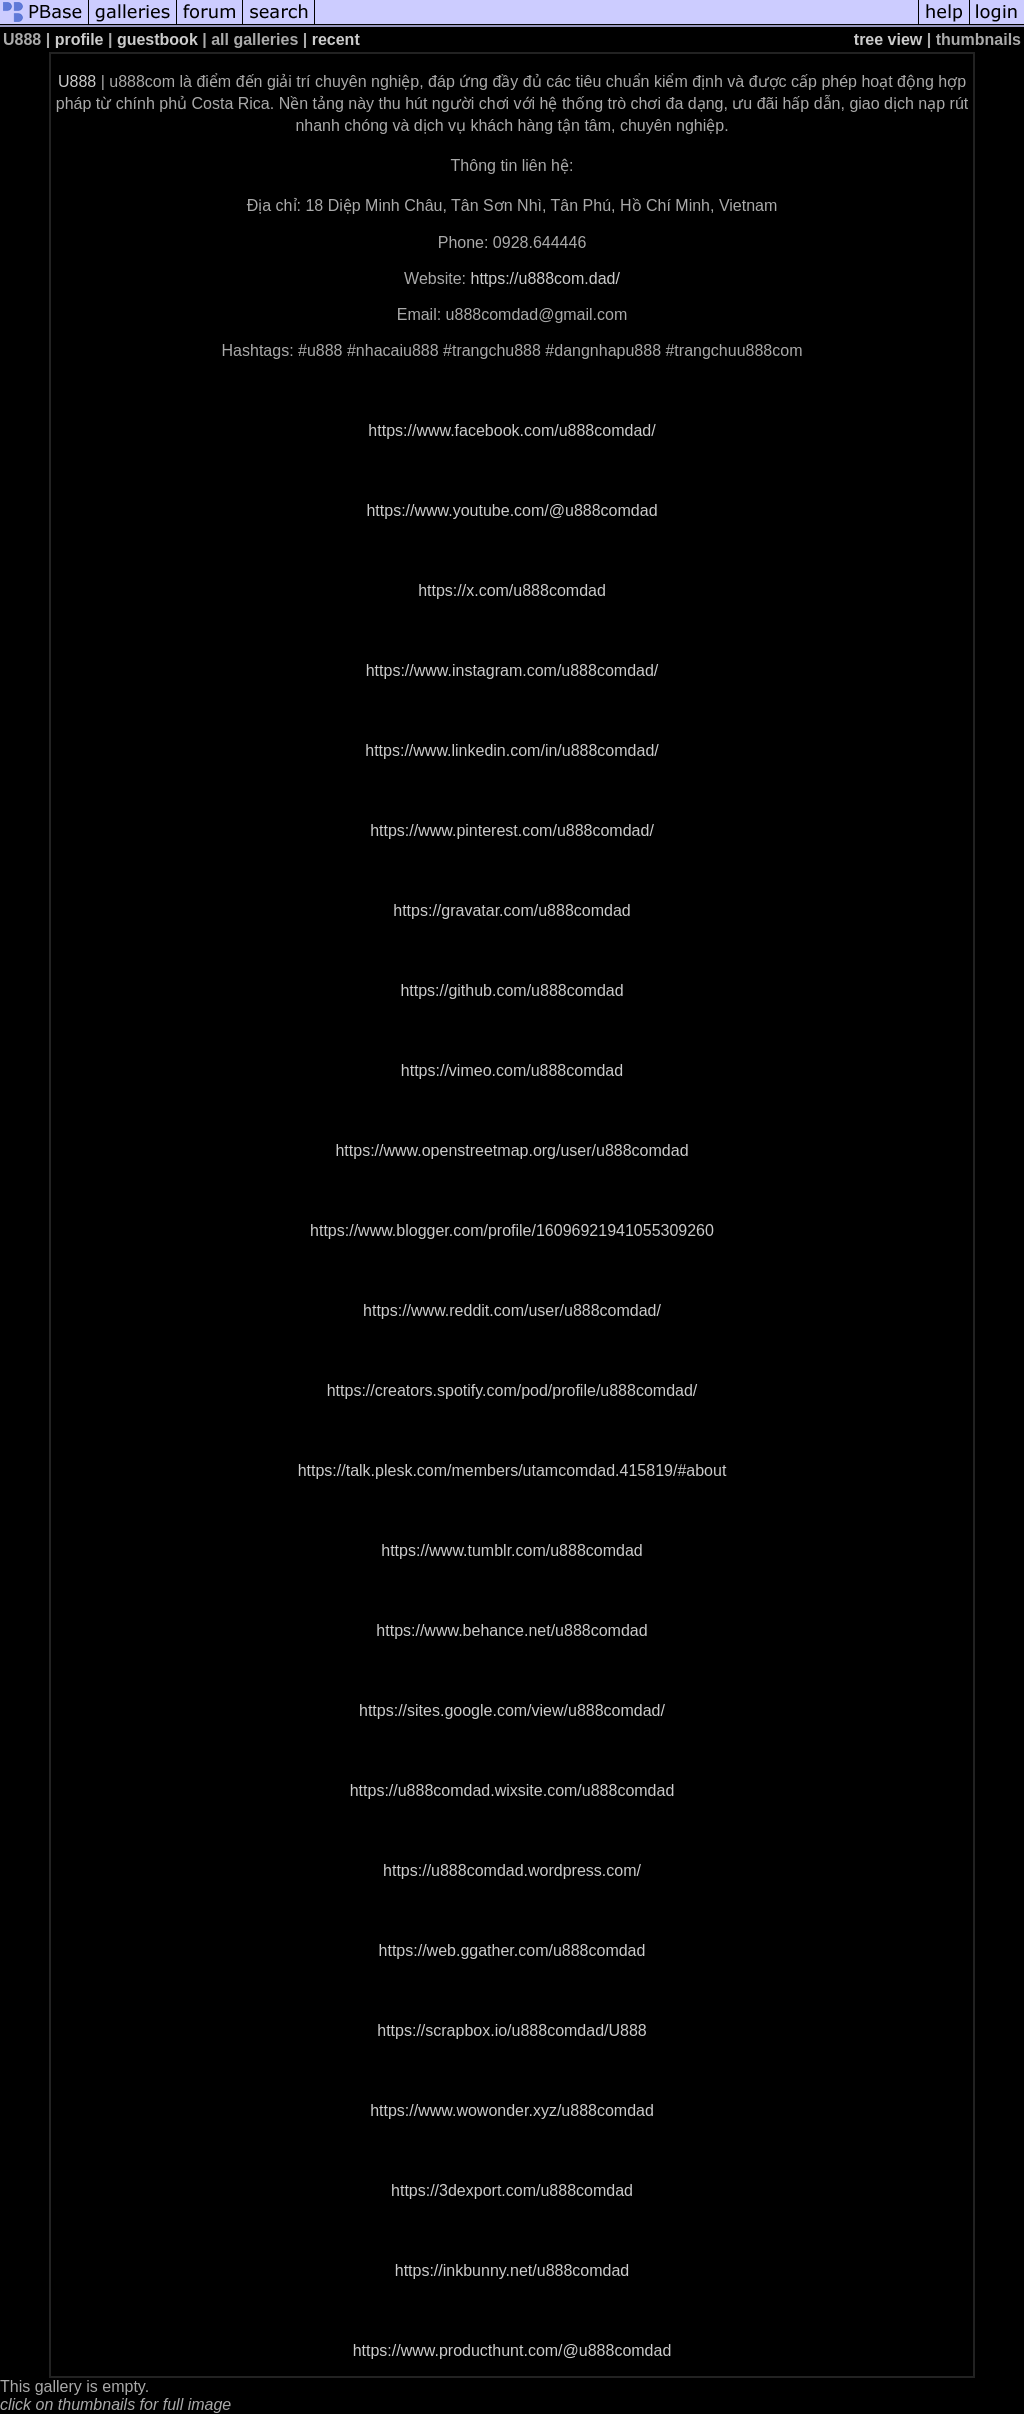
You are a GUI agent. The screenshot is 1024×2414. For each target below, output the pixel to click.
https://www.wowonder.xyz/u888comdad (512, 2110)
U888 (77, 81)
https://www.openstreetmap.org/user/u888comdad (511, 1150)
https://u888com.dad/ (544, 278)
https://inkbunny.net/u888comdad (512, 2270)
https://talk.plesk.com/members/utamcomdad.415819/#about (512, 1470)
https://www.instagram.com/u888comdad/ (512, 670)
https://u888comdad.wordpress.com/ (512, 1870)
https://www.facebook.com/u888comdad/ (511, 430)
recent (336, 39)
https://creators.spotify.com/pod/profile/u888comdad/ (512, 1390)
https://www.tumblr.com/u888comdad (511, 1550)
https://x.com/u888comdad (512, 590)
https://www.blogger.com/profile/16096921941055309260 (512, 1230)
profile (79, 39)
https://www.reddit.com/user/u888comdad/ (512, 1310)
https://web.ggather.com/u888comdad (512, 1950)
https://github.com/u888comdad (511, 990)
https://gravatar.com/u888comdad (511, 910)
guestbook (157, 39)
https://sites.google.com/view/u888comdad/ (512, 1710)
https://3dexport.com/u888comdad (512, 2190)
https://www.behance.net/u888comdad (511, 1630)
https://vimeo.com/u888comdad (512, 1070)
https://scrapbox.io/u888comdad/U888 (512, 2030)
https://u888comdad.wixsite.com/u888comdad (512, 1790)
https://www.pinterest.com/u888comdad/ (512, 830)
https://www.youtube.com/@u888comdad (511, 510)
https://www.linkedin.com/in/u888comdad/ (511, 750)
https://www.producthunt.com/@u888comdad (512, 2350)
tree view (888, 39)
